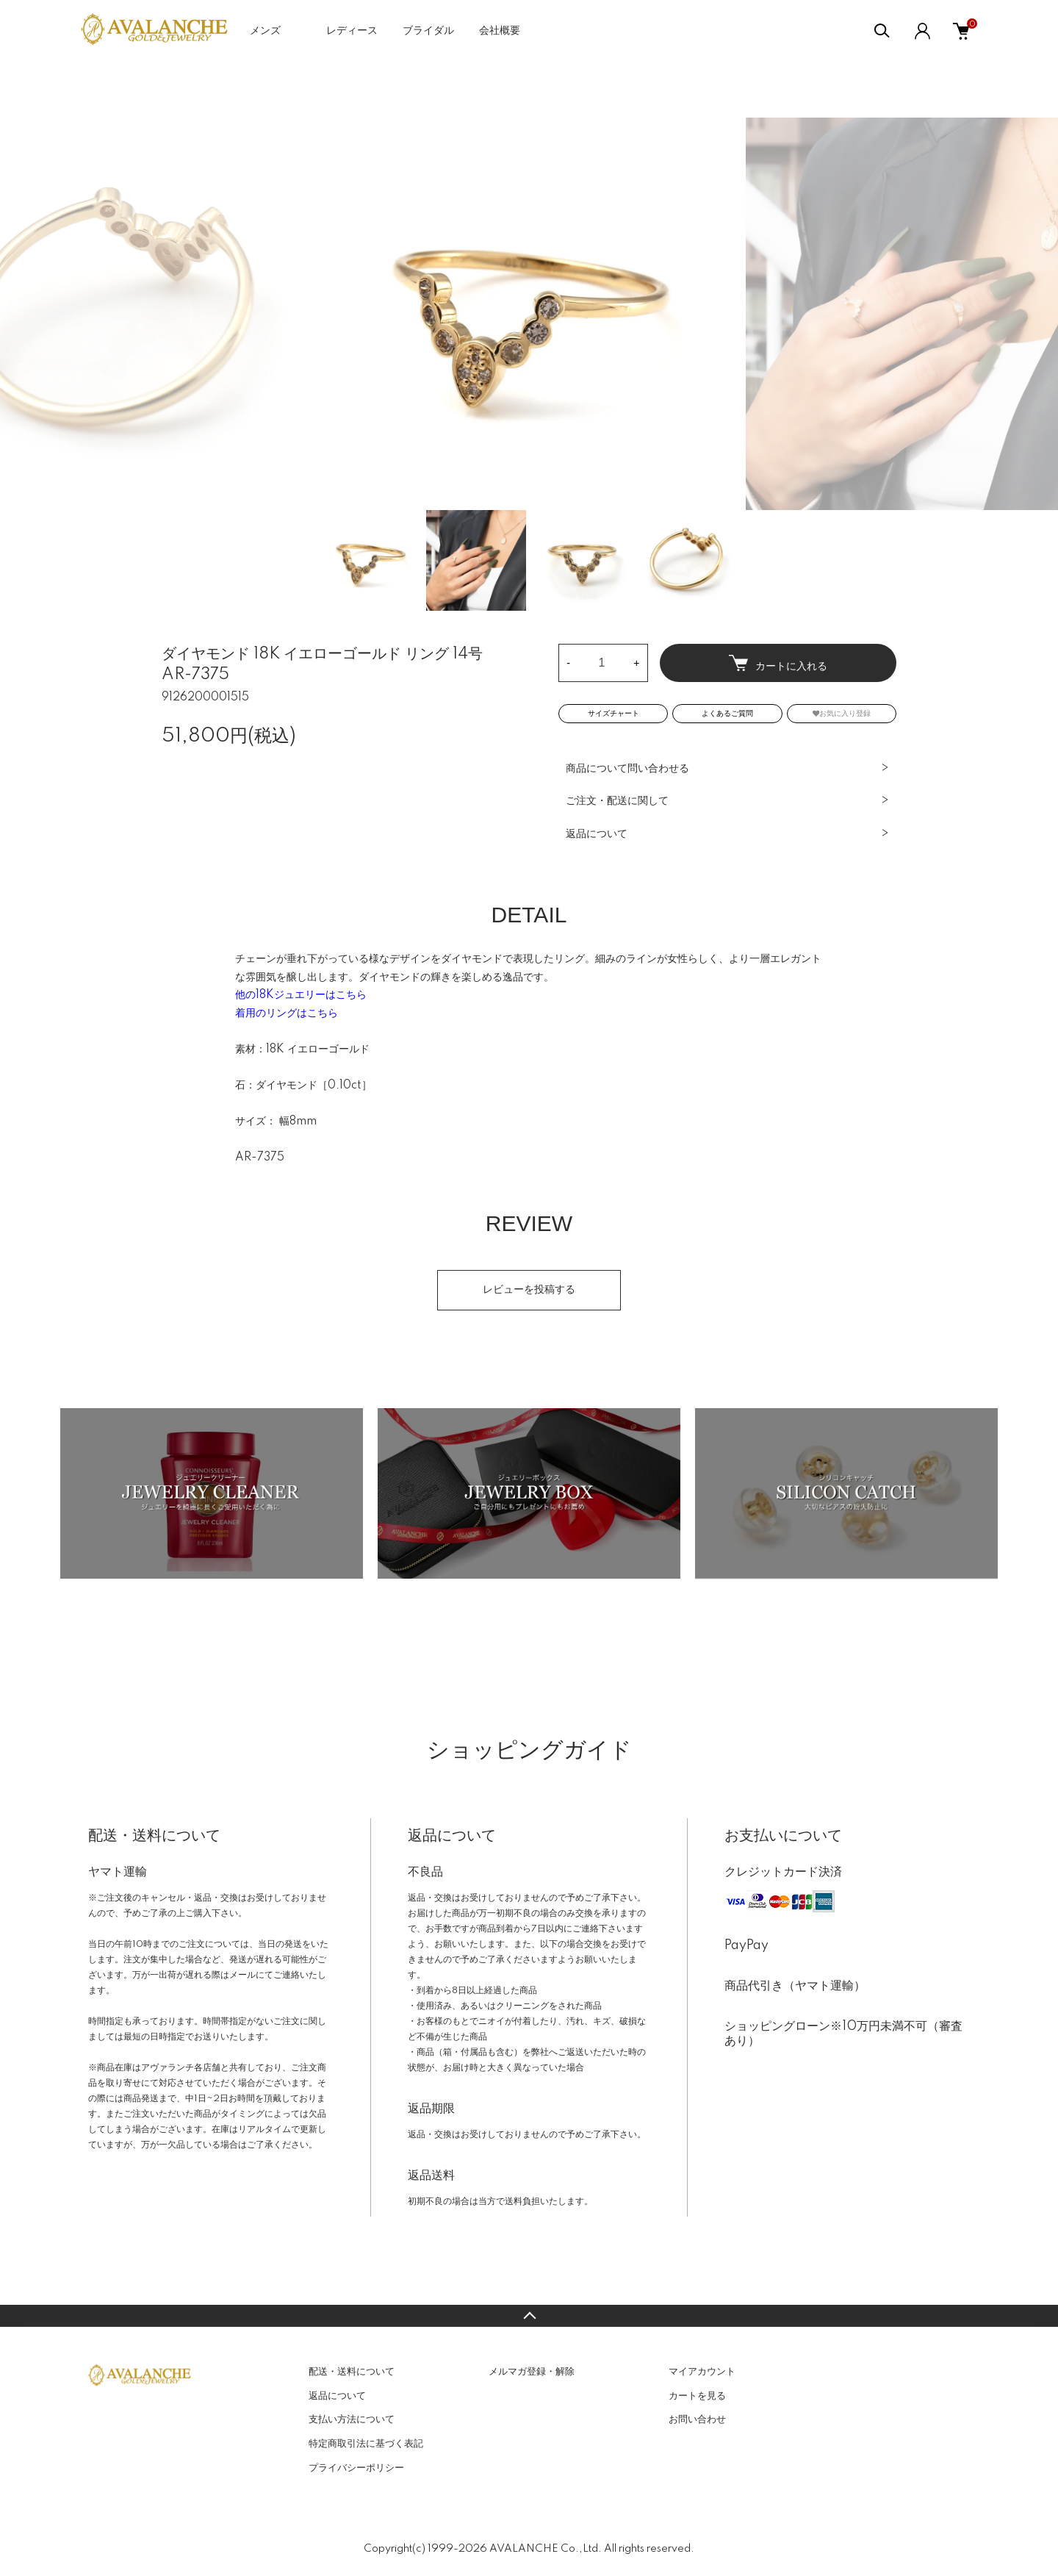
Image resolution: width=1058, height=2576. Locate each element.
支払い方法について (352, 2419)
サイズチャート (613, 713)
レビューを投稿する (529, 1290)
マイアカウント (702, 2372)
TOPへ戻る (529, 2316)
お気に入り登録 (842, 713)
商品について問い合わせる (627, 769)
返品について (596, 834)
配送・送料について (352, 2372)
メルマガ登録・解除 (532, 2372)
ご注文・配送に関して (617, 801)
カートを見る (697, 2396)
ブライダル (428, 31)
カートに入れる (778, 663)
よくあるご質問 (727, 713)
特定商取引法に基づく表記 (366, 2444)
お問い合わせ (697, 2419)
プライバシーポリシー (356, 2468)
